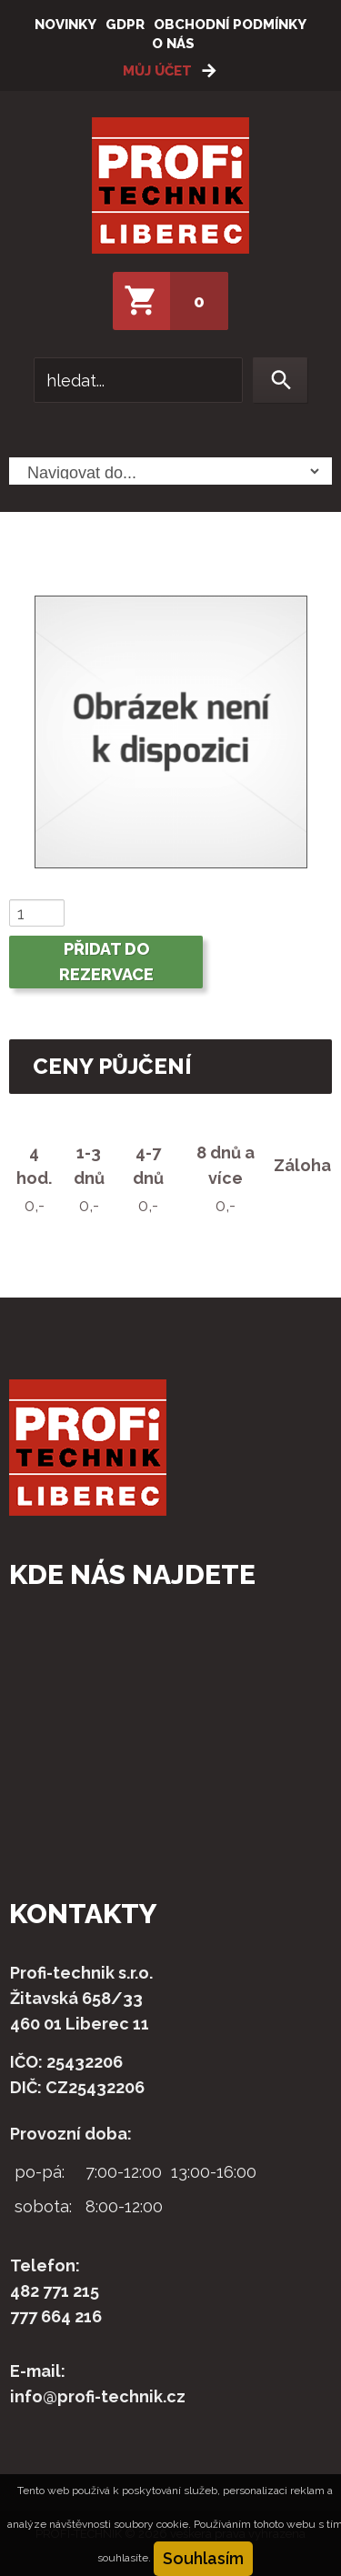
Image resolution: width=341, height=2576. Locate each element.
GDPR (125, 24)
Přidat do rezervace (106, 961)
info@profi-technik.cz (98, 2396)
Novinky (65, 24)
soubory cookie (151, 2524)
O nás (173, 43)
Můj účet (157, 71)
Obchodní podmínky (230, 24)
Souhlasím (203, 2558)
